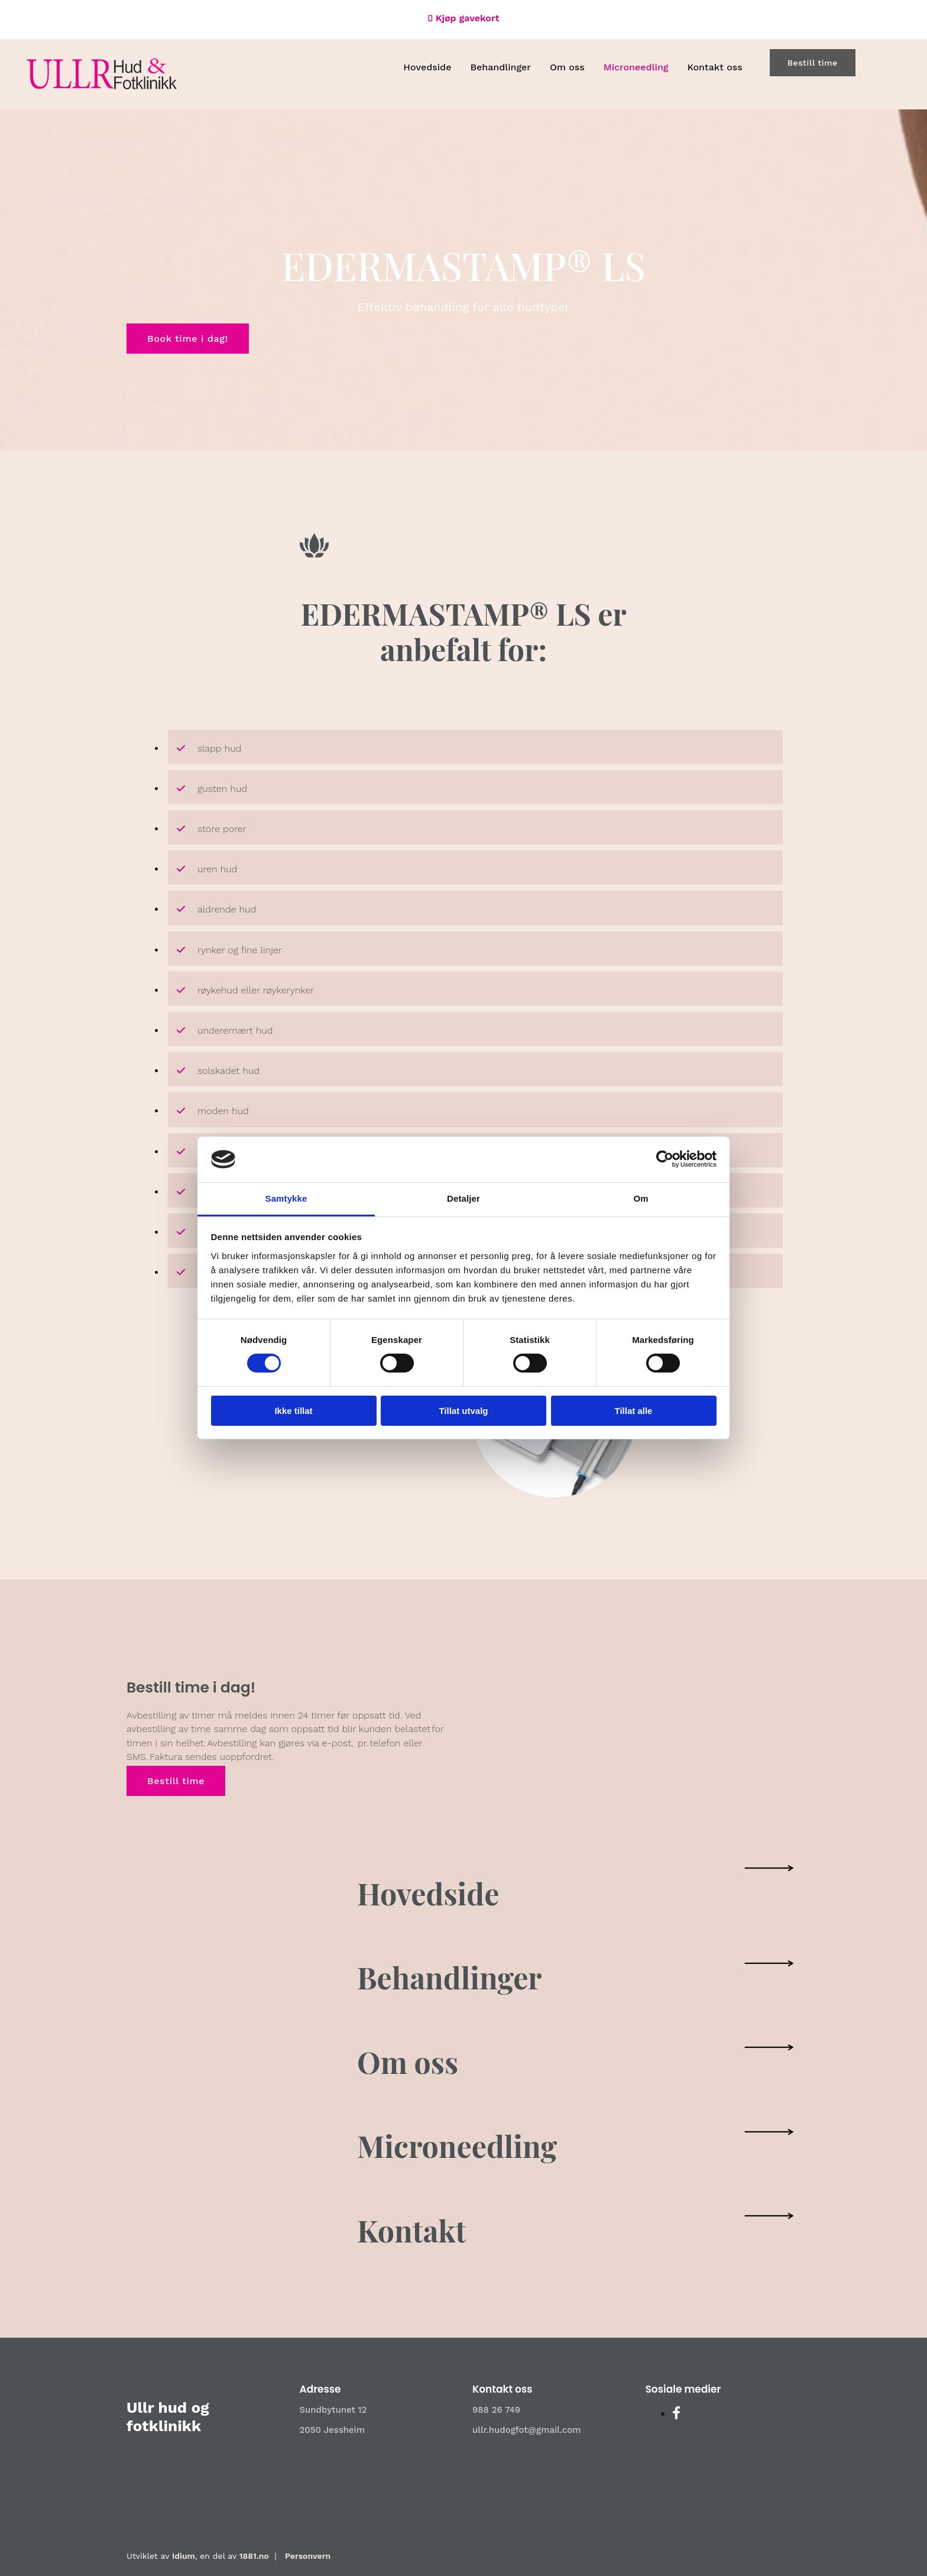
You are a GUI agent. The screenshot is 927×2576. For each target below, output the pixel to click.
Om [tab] (640, 1198)
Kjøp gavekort (468, 18)
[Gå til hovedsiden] (102, 86)
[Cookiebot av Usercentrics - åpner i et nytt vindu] (665, 1159)
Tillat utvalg (463, 1411)
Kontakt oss (714, 67)
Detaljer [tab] (463, 1198)
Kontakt (411, 2230)
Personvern (307, 2556)
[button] (812, 62)
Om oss (567, 67)
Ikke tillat (293, 1411)
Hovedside (427, 67)
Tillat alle (634, 1411)
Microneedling (636, 67)
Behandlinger (500, 67)
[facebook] (676, 2413)
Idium (183, 2556)
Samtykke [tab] (286, 1198)
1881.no (254, 2556)
